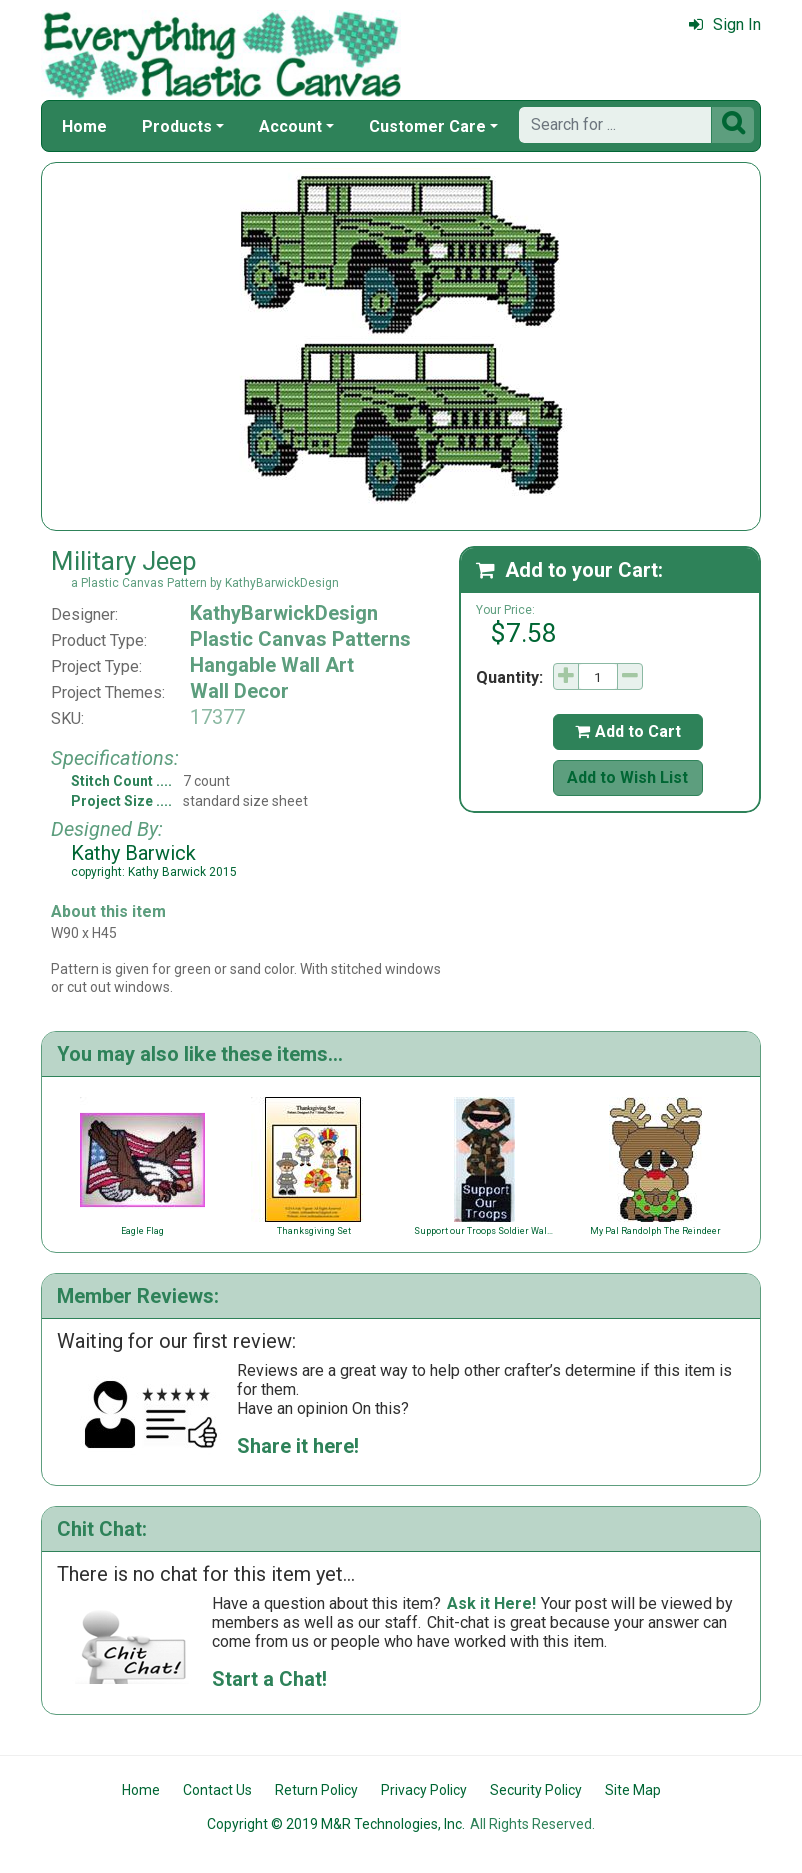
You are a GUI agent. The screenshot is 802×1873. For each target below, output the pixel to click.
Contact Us (217, 1790)
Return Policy (316, 1790)
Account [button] (290, 126)
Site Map (633, 1790)
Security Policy (536, 1790)
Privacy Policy (424, 1790)
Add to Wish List (627, 777)
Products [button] (177, 126)
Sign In (725, 24)
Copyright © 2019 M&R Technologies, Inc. (336, 1824)
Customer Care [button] (427, 126)
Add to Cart (628, 731)
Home (84, 126)
